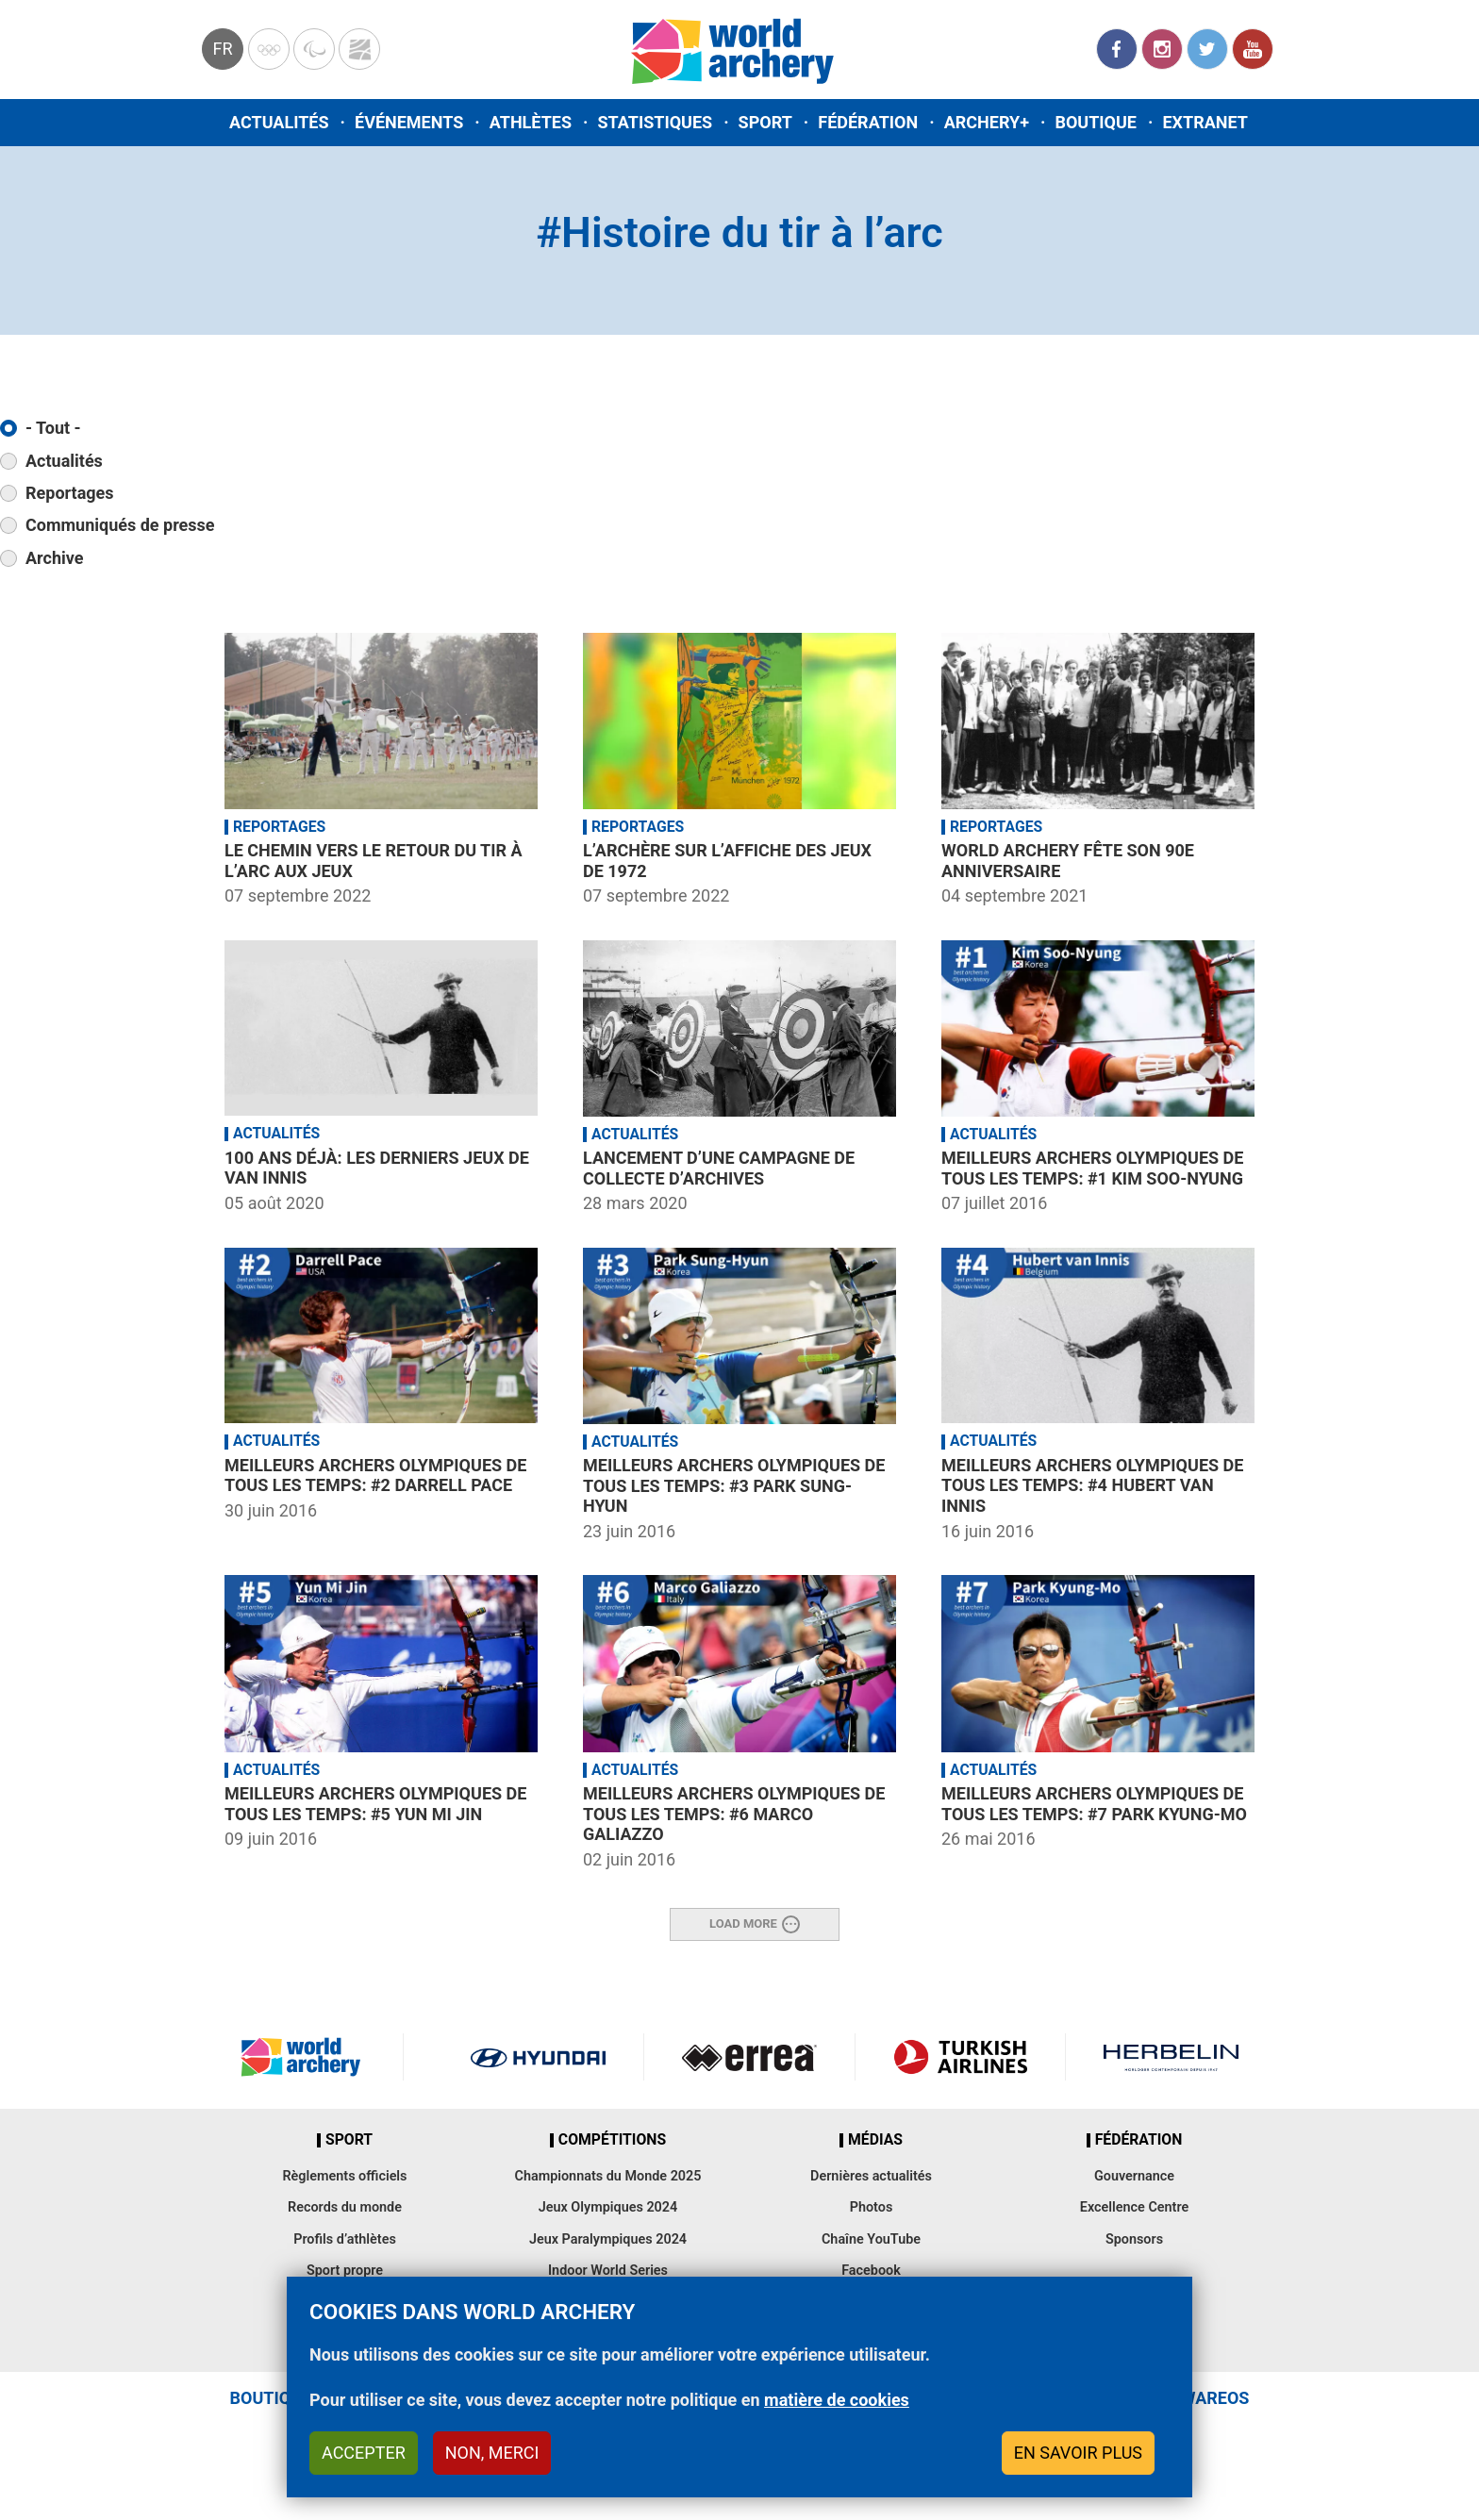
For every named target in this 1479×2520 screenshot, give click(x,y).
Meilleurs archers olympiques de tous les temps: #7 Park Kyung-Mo (1094, 1803)
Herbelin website (1171, 2057)
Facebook (1117, 49)
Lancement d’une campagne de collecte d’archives (719, 1168)
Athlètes (531, 122)
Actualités (279, 122)
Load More (743, 1923)
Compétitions (612, 2139)
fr (222, 48)
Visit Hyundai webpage (538, 2057)
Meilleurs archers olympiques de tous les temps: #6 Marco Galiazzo (734, 1813)
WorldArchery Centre (359, 49)
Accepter (364, 2452)
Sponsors (1134, 2239)
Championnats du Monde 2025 (607, 2176)
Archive (54, 558)
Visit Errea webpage (749, 2057)
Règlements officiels (344, 2176)
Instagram (1162, 49)
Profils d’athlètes (344, 2239)
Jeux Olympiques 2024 (608, 2207)
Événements (409, 122)
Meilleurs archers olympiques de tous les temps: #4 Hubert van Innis (1092, 1485)
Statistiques (654, 122)
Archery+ (986, 122)
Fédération (868, 122)
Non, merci (492, 2452)
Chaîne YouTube (871, 2239)
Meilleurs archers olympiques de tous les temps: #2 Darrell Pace (375, 1475)
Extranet (1204, 122)
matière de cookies (836, 2400)
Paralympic (314, 49)
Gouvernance (1134, 2176)
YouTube (1252, 49)
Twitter (1207, 49)
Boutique (1096, 122)
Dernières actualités (871, 2176)
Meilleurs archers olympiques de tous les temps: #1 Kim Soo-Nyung (1092, 1168)
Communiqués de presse (120, 525)
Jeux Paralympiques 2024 (608, 2239)
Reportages (69, 493)
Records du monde (345, 2207)
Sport (765, 122)
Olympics (269, 49)
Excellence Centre (1134, 2207)
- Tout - (53, 428)
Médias (875, 2139)
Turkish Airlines (960, 2057)
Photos (871, 2207)
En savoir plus (1078, 2452)
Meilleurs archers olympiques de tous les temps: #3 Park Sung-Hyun (734, 1485)
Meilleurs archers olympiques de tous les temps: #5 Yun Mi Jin (375, 1803)
